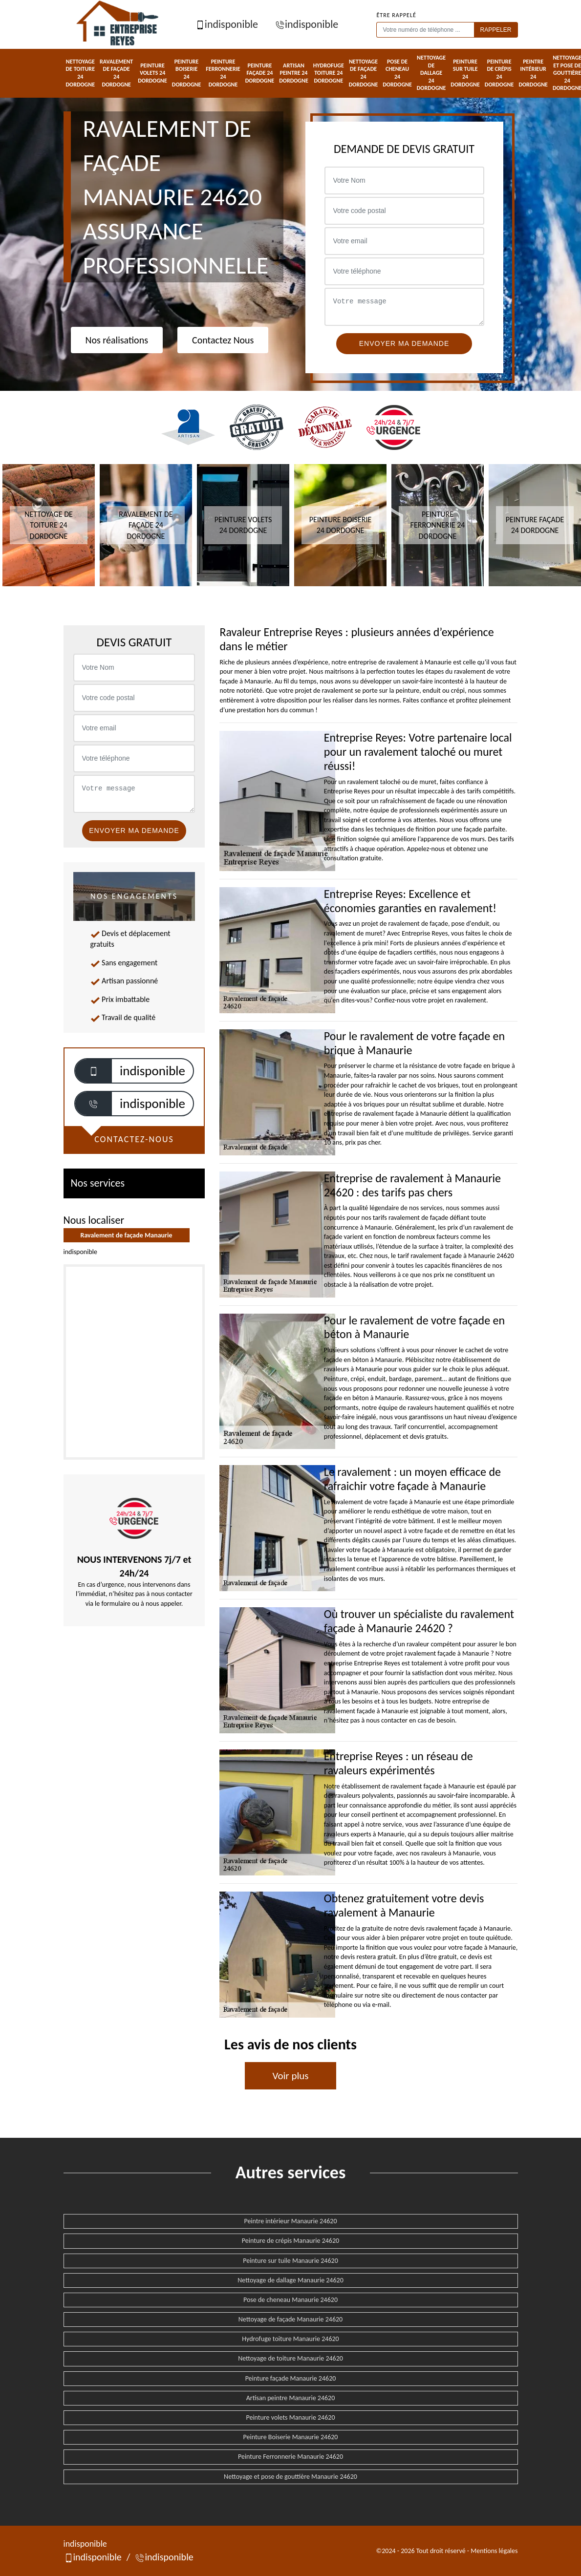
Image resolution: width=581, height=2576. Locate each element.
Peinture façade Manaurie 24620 (290, 2378)
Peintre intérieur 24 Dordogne (533, 73)
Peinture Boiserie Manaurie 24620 (290, 2437)
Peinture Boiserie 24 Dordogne (186, 73)
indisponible (226, 24)
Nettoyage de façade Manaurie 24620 (290, 2319)
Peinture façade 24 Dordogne (260, 73)
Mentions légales (494, 2551)
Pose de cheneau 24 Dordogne (397, 73)
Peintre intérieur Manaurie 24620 (290, 2221)
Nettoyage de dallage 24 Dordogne (431, 72)
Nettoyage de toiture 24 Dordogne (80, 73)
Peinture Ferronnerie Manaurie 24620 (290, 2456)
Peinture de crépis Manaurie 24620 (290, 2240)
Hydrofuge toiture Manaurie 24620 (290, 2339)
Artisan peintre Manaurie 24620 (290, 2398)
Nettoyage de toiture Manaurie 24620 (290, 2358)
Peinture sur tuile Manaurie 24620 (290, 2261)
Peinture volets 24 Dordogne (152, 73)
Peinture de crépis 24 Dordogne (499, 73)
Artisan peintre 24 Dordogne (293, 73)
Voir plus (290, 2075)
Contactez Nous (223, 340)
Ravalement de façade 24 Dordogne (116, 73)
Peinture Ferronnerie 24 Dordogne (223, 73)
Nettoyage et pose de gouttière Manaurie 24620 (290, 2476)
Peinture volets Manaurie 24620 (290, 2417)
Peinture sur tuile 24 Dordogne (465, 73)
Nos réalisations (117, 340)
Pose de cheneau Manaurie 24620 (290, 2300)
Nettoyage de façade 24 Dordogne (363, 73)
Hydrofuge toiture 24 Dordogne (328, 73)
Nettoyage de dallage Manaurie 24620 (290, 2280)
